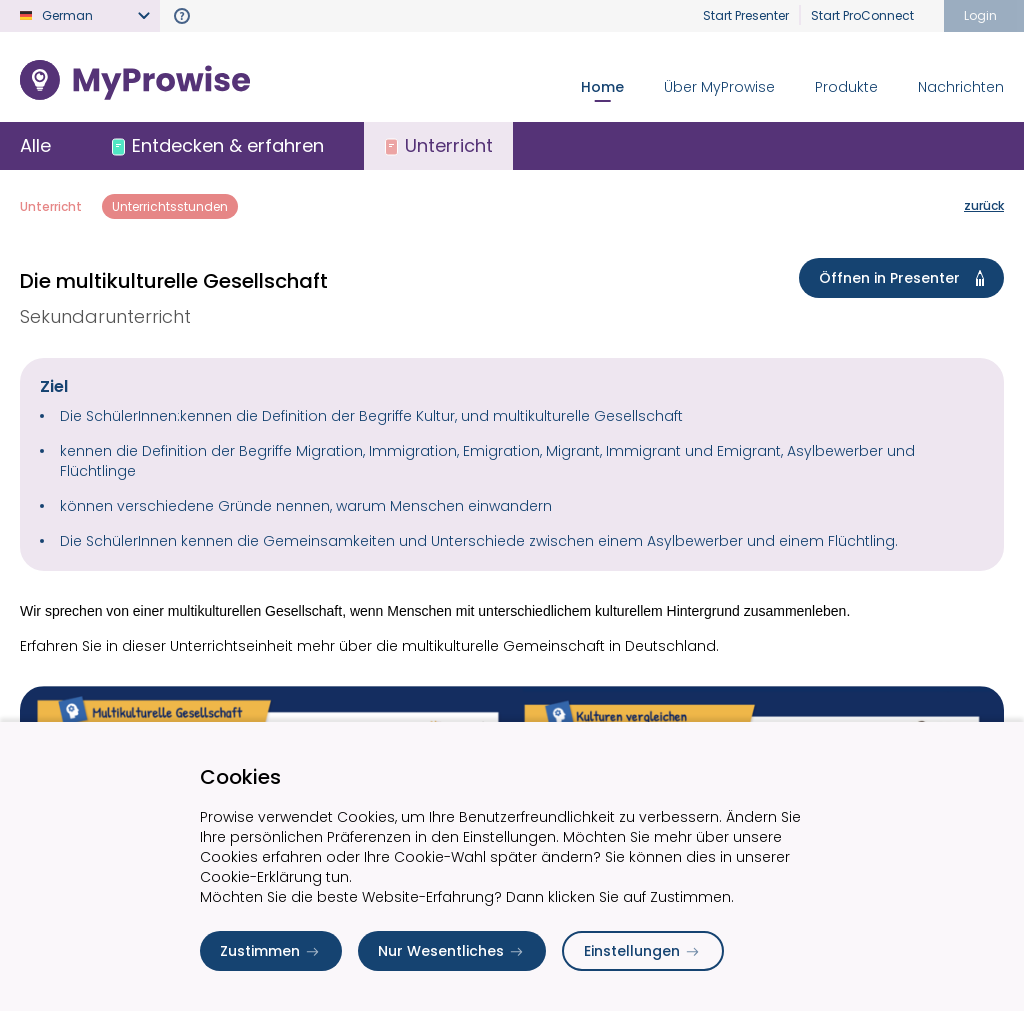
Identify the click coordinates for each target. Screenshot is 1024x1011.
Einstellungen (643, 951)
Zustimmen (271, 951)
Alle (35, 145)
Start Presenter (746, 15)
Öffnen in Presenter (905, 278)
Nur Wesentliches (452, 951)
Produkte (846, 87)
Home (602, 87)
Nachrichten (961, 87)
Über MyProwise (719, 87)
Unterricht (51, 206)
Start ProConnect (862, 15)
